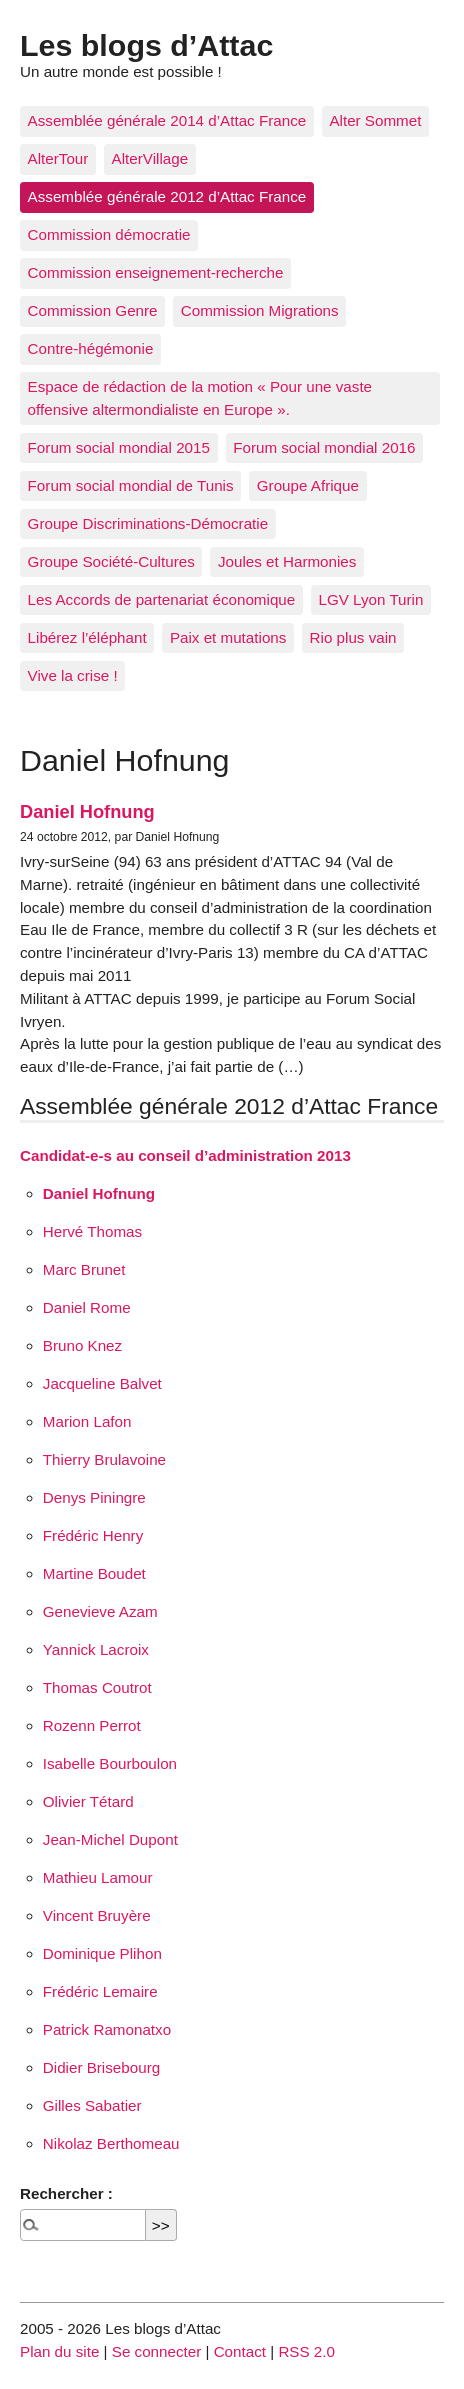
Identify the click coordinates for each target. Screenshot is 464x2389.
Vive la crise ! (73, 675)
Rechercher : (66, 2193)
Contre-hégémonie (91, 348)
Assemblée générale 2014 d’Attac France (167, 120)
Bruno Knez (82, 1345)
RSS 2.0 (306, 2351)
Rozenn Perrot (92, 1725)
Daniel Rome (87, 1307)
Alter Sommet (375, 120)
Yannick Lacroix (96, 1649)
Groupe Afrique (308, 485)
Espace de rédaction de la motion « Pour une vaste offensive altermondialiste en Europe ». (200, 398)
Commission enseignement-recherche (156, 272)
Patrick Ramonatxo (107, 2029)
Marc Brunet (84, 1269)
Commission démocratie (109, 234)
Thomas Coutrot (97, 1687)
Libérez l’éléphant (87, 637)
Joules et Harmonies (287, 561)
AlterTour (58, 158)
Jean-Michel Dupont (110, 1839)
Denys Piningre (94, 1497)
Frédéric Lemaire (100, 1991)
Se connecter (157, 2351)
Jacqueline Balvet (102, 1383)
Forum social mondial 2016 (324, 447)
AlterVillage (150, 158)
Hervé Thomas (92, 1231)
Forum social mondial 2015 (119, 447)
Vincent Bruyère (97, 1915)
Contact (240, 2351)
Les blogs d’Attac (146, 45)
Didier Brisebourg (101, 2067)
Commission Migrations (260, 310)
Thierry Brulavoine (104, 1459)
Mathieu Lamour (98, 1877)
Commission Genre (93, 310)
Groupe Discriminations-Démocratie (148, 523)
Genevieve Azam (100, 1611)
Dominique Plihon (102, 1953)
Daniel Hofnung (87, 811)
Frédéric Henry (93, 1535)
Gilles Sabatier (92, 2105)
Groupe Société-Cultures (111, 561)
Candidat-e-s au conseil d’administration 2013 (185, 1155)
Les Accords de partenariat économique (162, 599)
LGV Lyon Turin (370, 599)
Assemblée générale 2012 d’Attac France (167, 196)
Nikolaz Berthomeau (111, 2143)
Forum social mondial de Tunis (131, 485)
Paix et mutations (228, 637)
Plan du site (59, 2351)
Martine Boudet (94, 1573)
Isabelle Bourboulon (110, 1763)
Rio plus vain (353, 637)
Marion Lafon (87, 1421)
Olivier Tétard (88, 1801)
